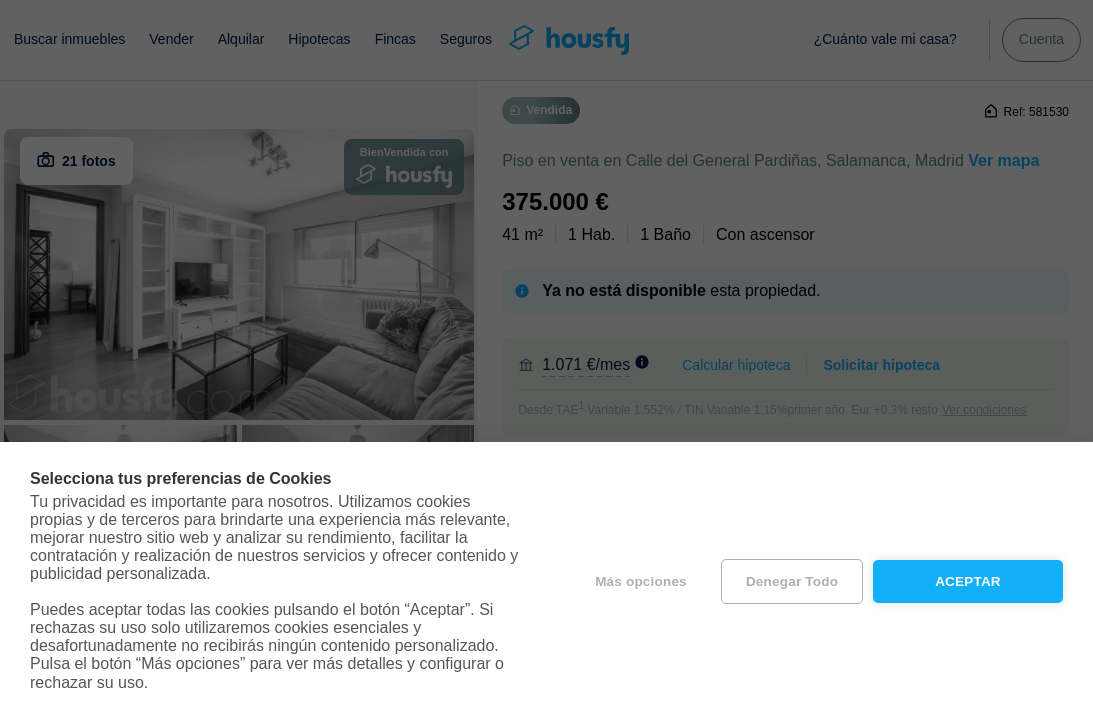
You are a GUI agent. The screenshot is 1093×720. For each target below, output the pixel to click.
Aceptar (968, 581)
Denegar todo (792, 581)
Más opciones (641, 581)
